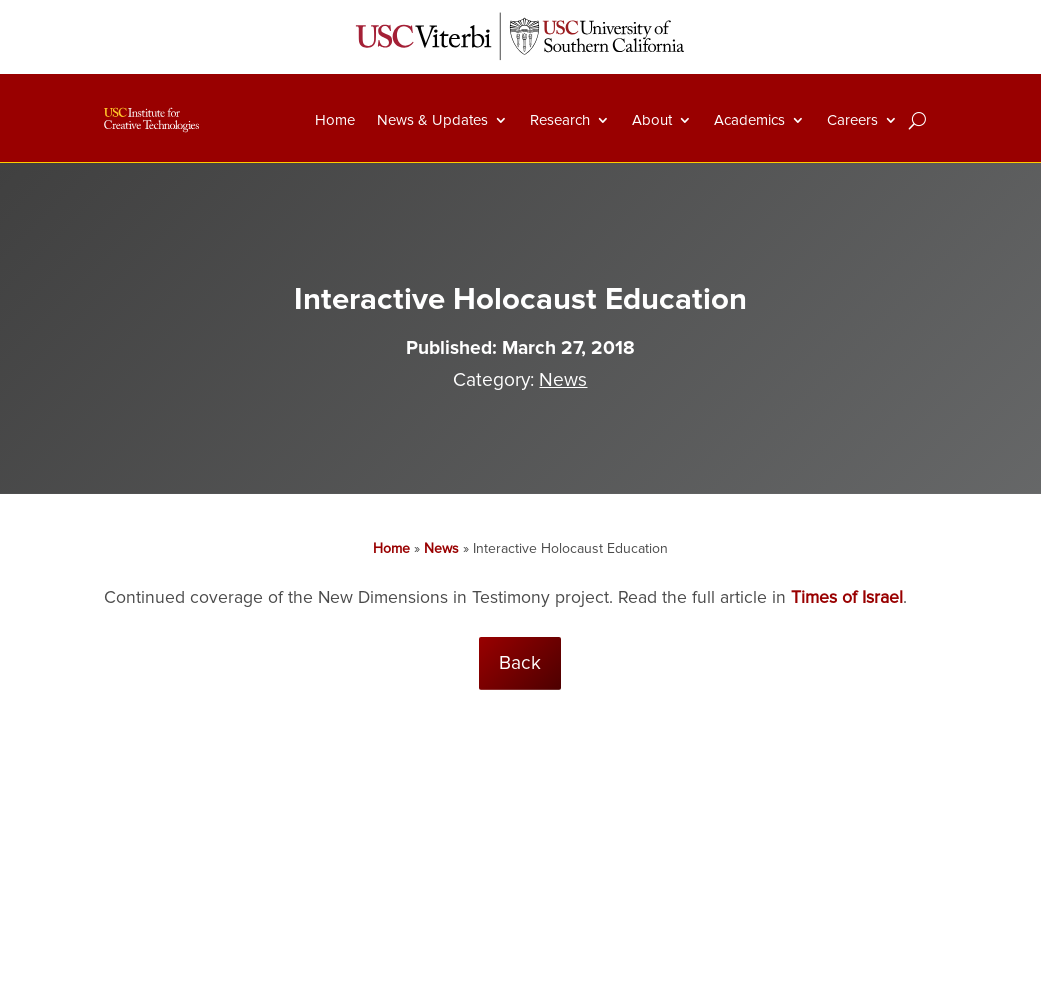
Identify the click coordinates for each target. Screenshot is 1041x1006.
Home (335, 120)
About (652, 120)
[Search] (917, 120)
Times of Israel (847, 597)
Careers (852, 120)
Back (520, 663)
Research (560, 120)
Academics (749, 120)
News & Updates (432, 120)
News (563, 380)
